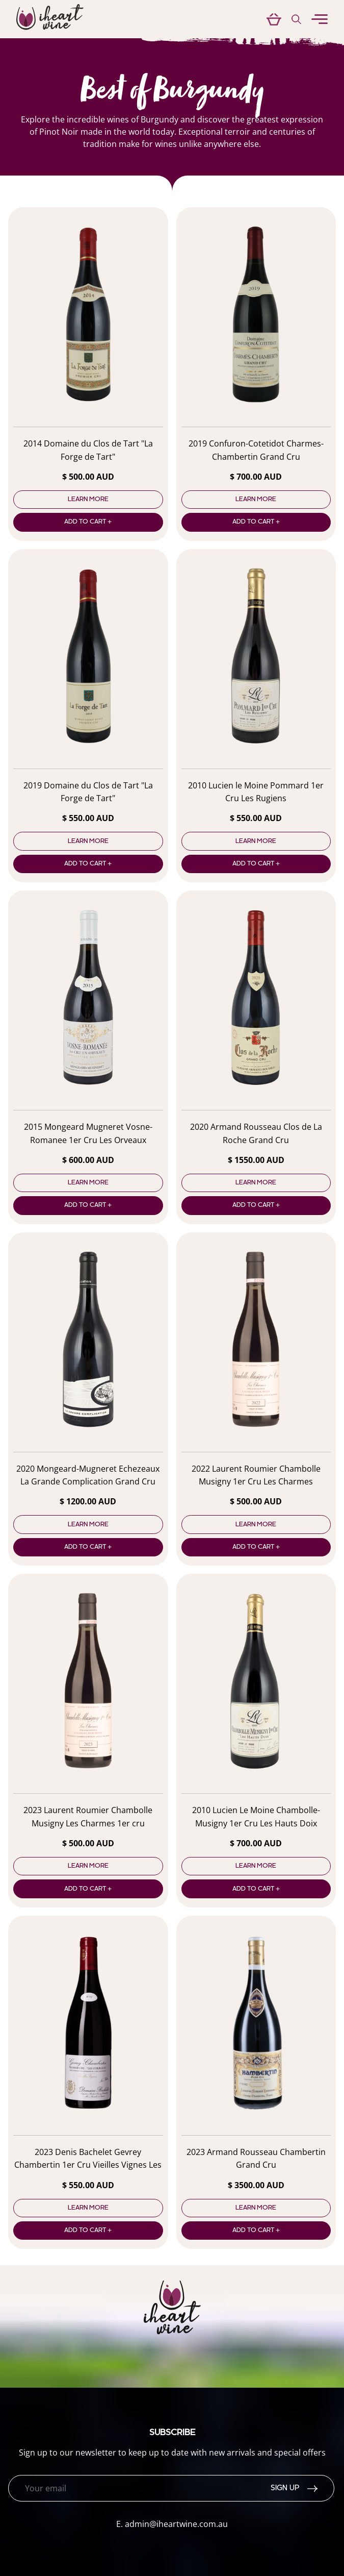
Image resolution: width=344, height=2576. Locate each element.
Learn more (88, 500)
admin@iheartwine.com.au (176, 2524)
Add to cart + (88, 522)
